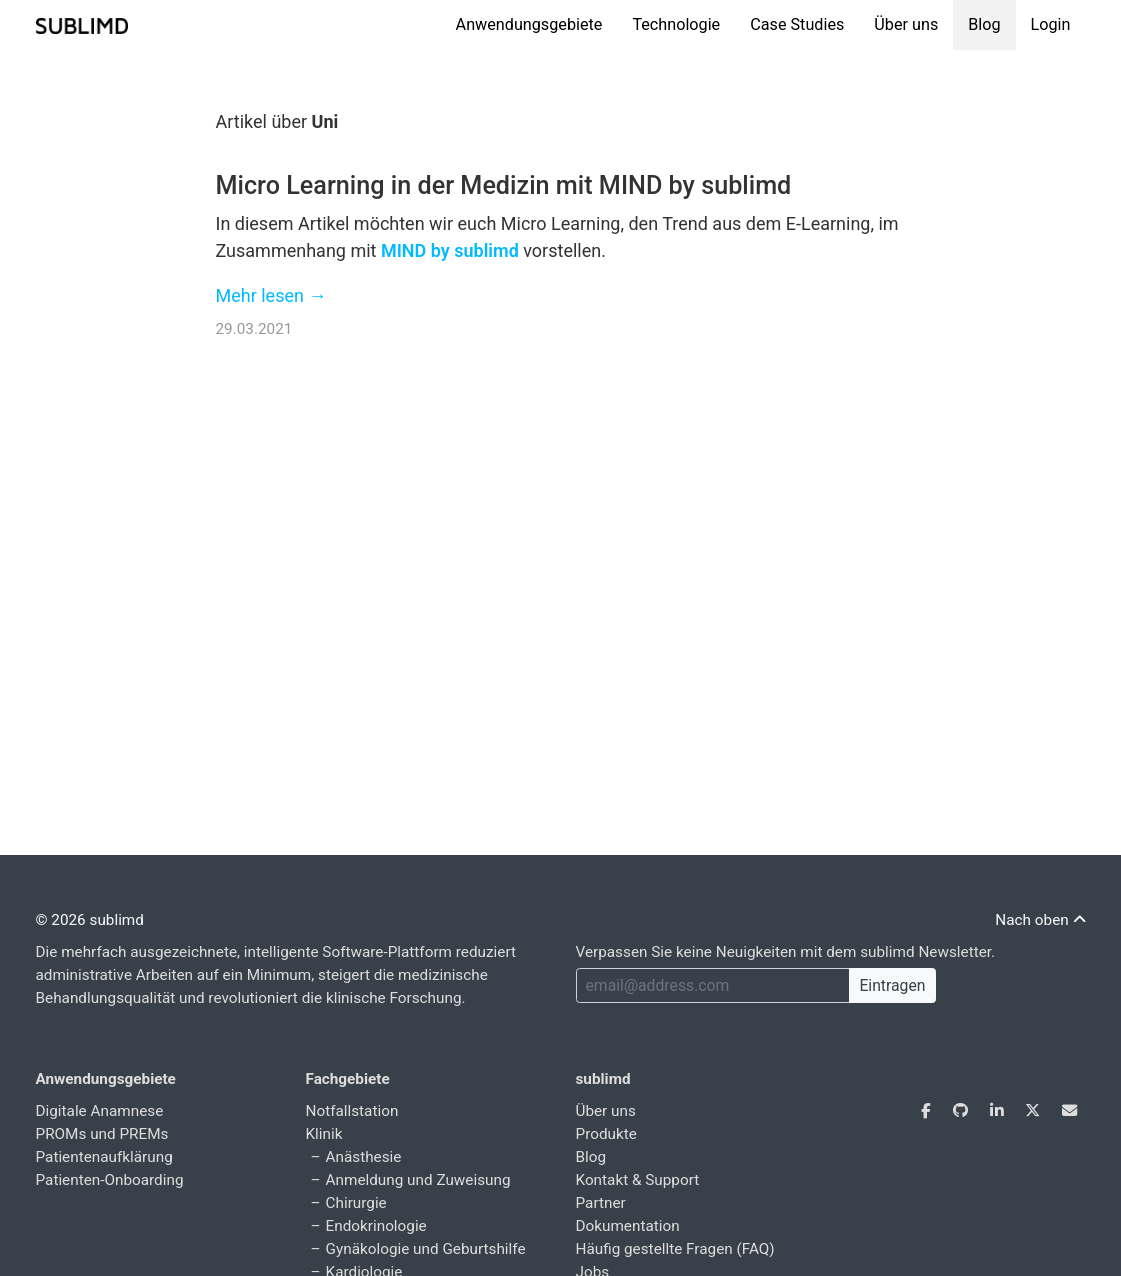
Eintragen (892, 985)
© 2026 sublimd (90, 920)
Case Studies (797, 24)
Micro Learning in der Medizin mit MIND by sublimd (504, 185)
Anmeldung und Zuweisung (418, 1180)
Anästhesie (364, 1157)
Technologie (676, 24)
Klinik (324, 1134)
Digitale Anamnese (100, 1111)
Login (1051, 24)
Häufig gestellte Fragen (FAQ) (675, 1249)
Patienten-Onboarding (110, 1180)
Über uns (906, 24)
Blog (984, 24)
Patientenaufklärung (104, 1157)
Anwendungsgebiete (529, 24)
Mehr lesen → (271, 295)
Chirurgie (356, 1203)
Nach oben (1040, 920)
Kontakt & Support (638, 1180)
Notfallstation (352, 1111)
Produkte (606, 1134)
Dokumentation (628, 1226)
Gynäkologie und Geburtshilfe (426, 1249)
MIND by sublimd (450, 250)
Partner (601, 1203)
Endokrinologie (376, 1226)
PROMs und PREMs (102, 1134)
